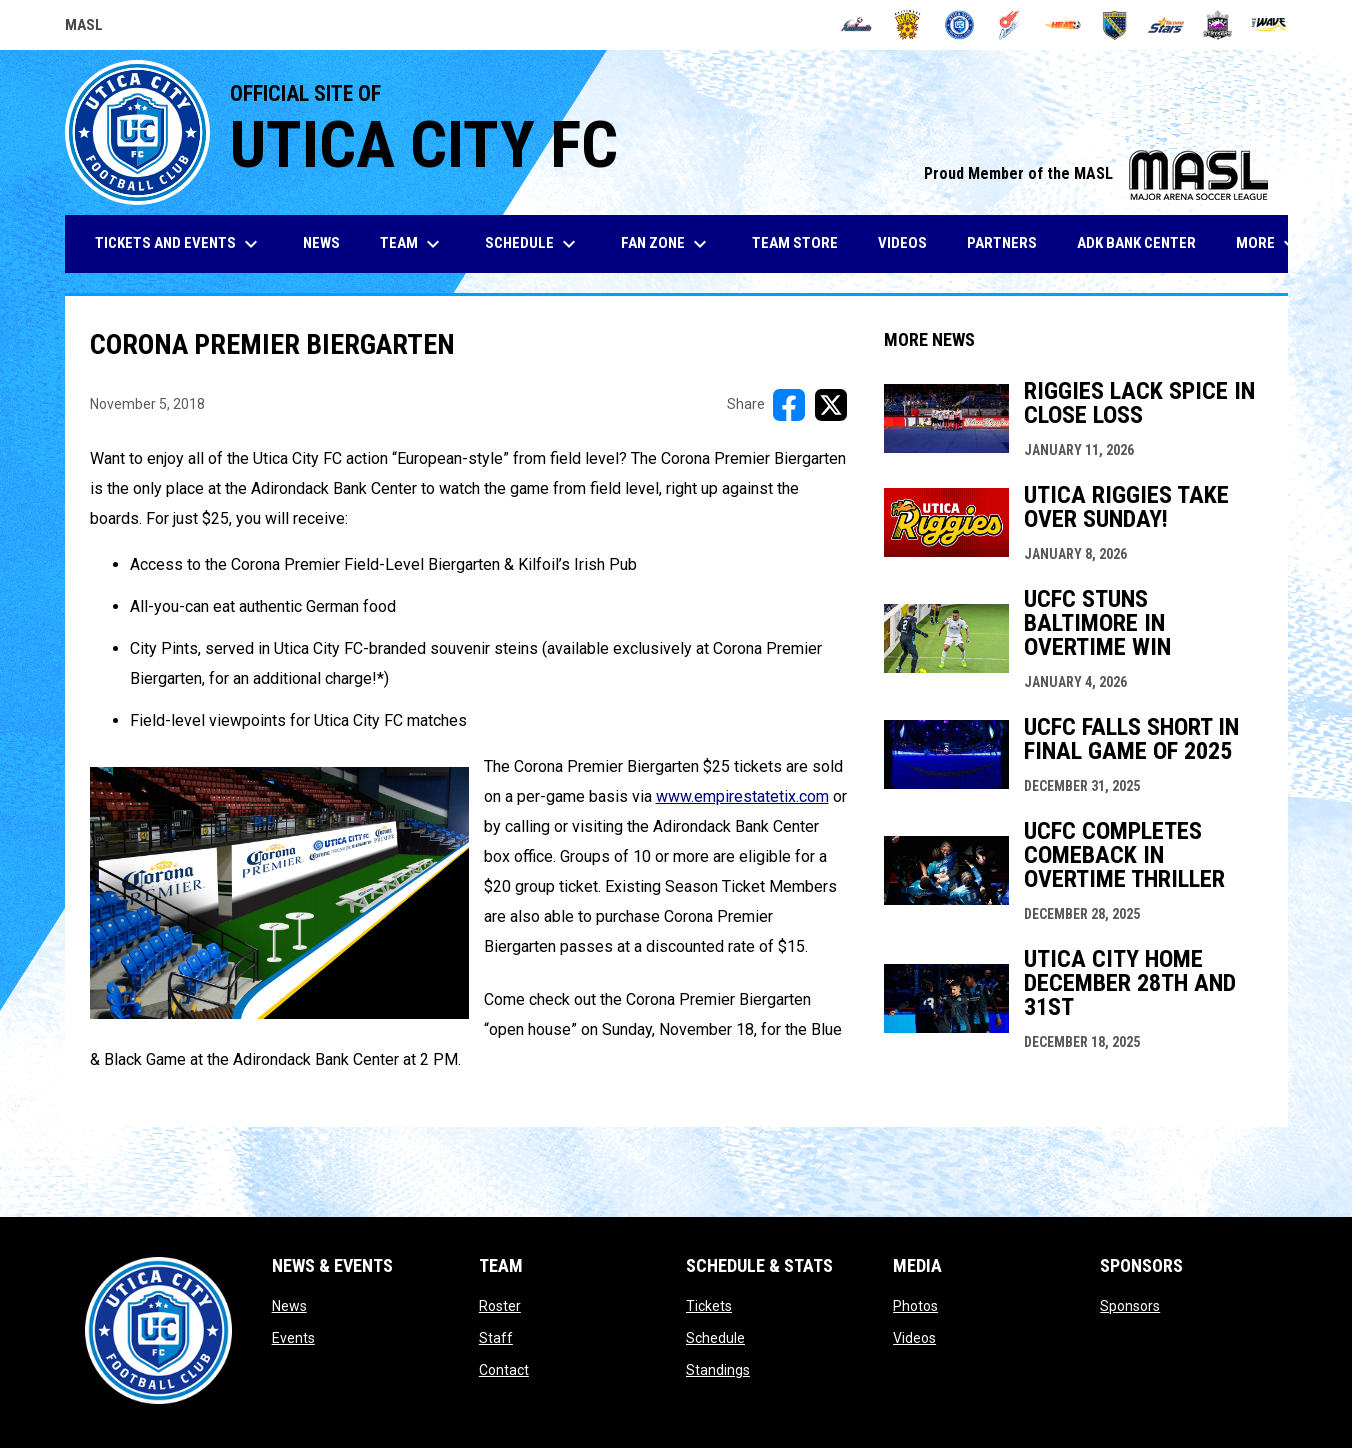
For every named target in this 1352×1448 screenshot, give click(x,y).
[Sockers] (1114, 25)
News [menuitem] (321, 243)
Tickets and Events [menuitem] (179, 244)
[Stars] (1166, 25)
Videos (914, 1338)
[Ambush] (856, 25)
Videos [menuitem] (902, 243)
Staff (496, 1338)
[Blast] (907, 25)
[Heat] (1062, 25)
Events (293, 1338)
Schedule (715, 1338)
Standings (718, 1370)
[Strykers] (1217, 25)
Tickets (709, 1306)
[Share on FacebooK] (789, 405)
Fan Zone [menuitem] (666, 244)
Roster (500, 1306)
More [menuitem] (1269, 244)
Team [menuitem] (412, 244)
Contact (504, 1370)
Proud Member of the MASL (1096, 173)
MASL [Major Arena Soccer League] (84, 28)
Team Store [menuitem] (802, 242)
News (289, 1306)
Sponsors (1130, 1306)
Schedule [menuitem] (533, 244)
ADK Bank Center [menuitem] (1144, 242)
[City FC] (959, 25)
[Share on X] (831, 405)
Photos (915, 1306)
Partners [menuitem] (1002, 243)
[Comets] (1011, 25)
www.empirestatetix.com (742, 796)
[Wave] (1269, 25)
